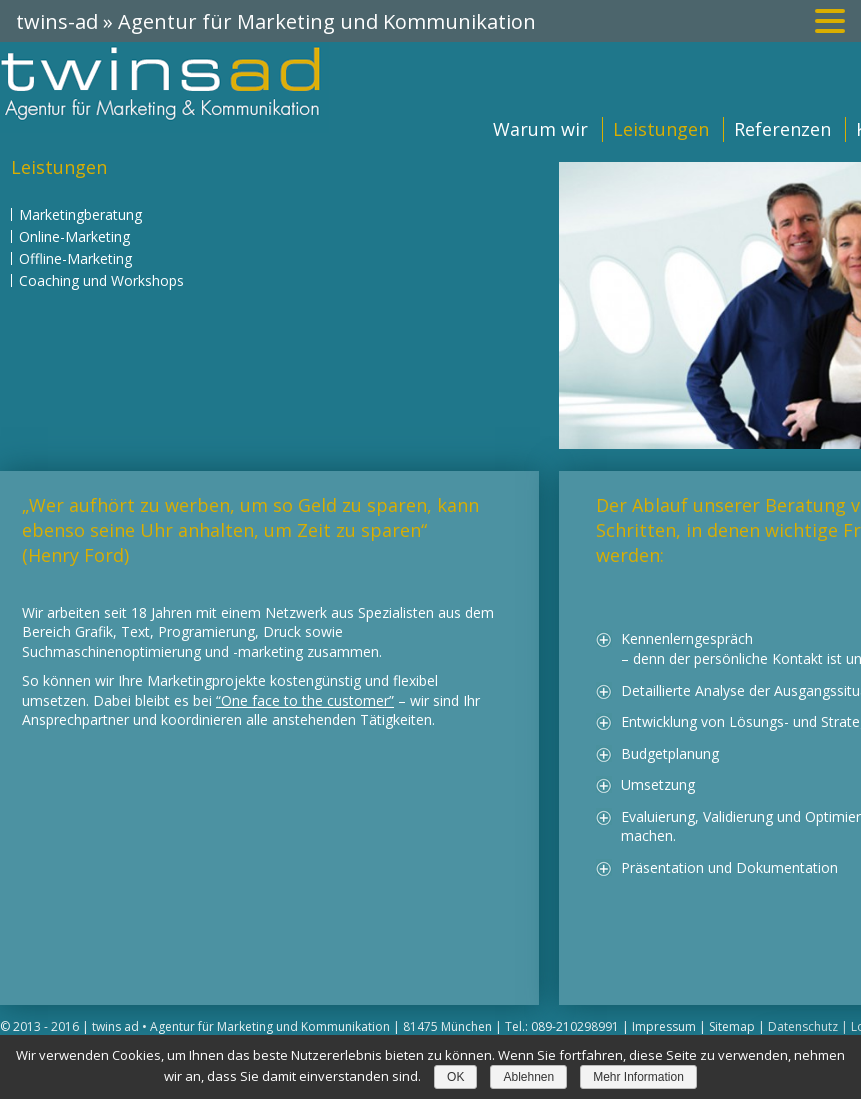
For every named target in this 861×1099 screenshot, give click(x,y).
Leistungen (661, 129)
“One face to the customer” (305, 700)
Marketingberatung (80, 214)
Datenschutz (803, 1026)
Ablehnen (528, 1077)
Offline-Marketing (75, 258)
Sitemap (732, 1026)
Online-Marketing (74, 236)
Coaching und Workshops (101, 280)
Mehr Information (638, 1077)
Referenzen (782, 129)
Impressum (664, 1026)
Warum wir (540, 129)
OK (455, 1077)
